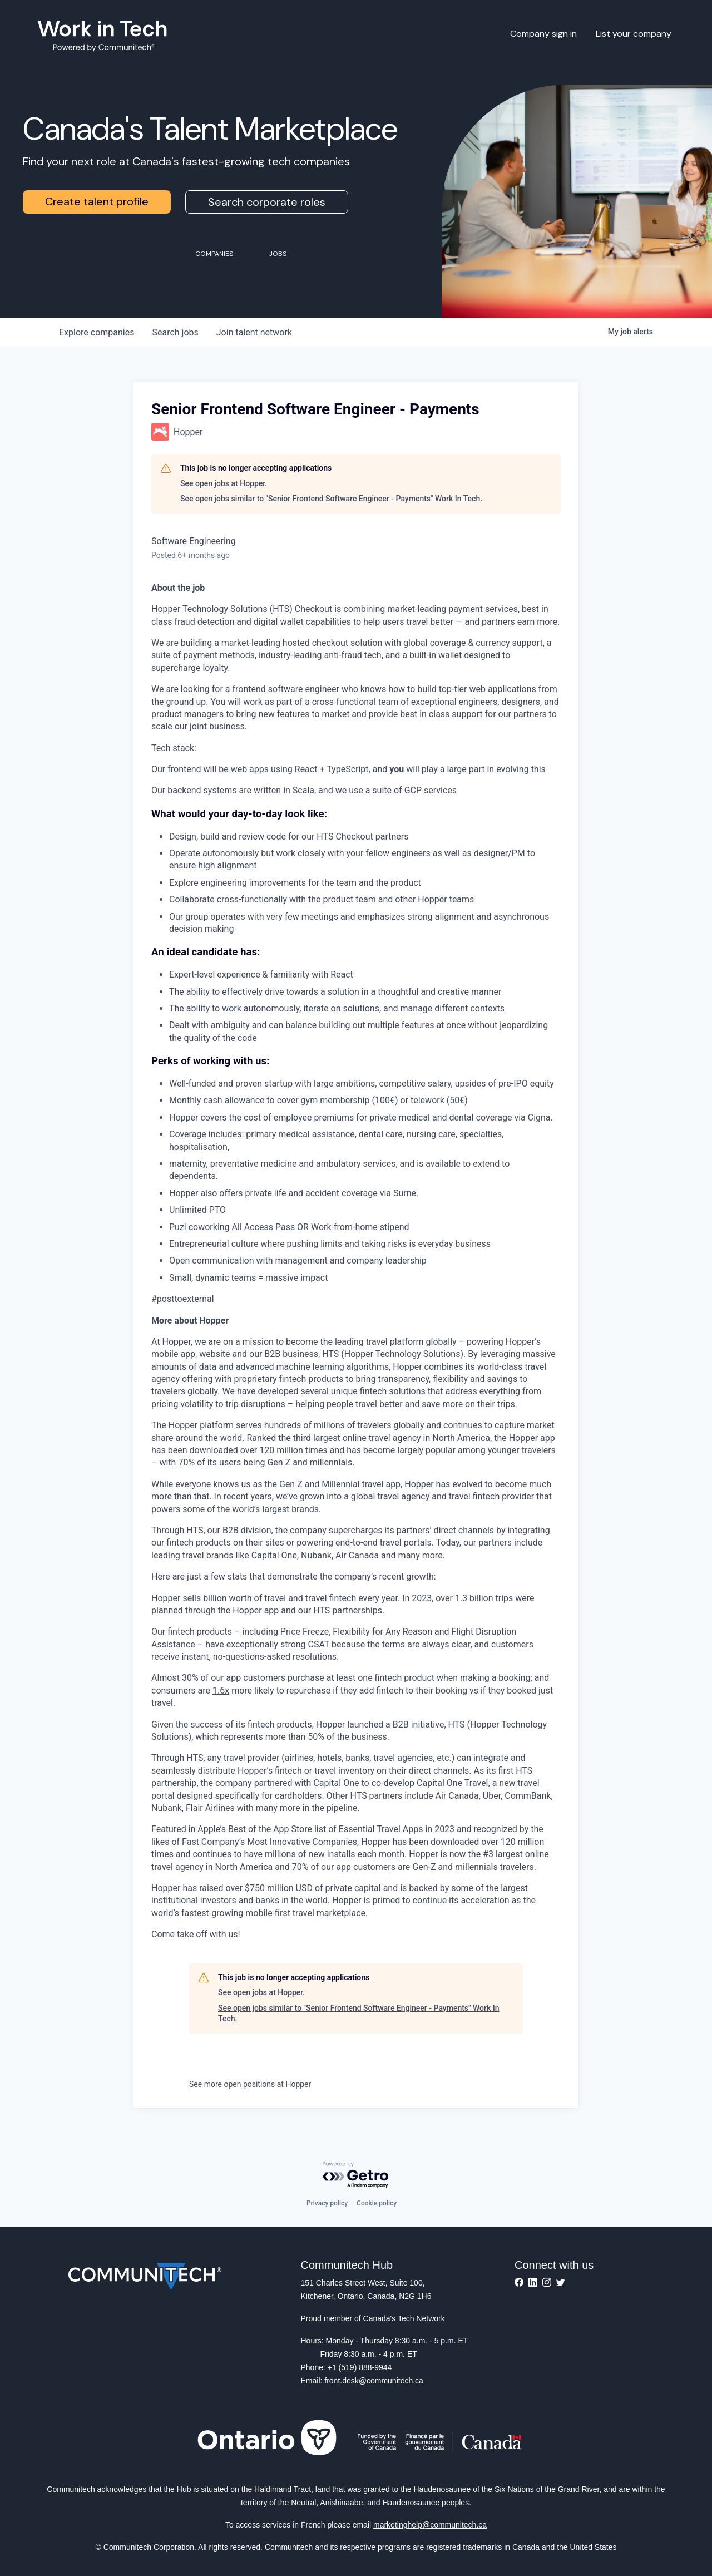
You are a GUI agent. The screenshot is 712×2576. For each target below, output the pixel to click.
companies (96, 332)
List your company (633, 34)
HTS (194, 1530)
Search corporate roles (266, 202)
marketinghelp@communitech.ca (430, 2524)
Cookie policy (377, 2203)
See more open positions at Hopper (250, 2084)
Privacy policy (327, 2203)
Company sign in (543, 34)
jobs (175, 332)
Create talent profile (97, 201)
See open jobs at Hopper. (223, 483)
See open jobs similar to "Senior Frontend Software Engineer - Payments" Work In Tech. (331, 498)
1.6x (220, 1690)
